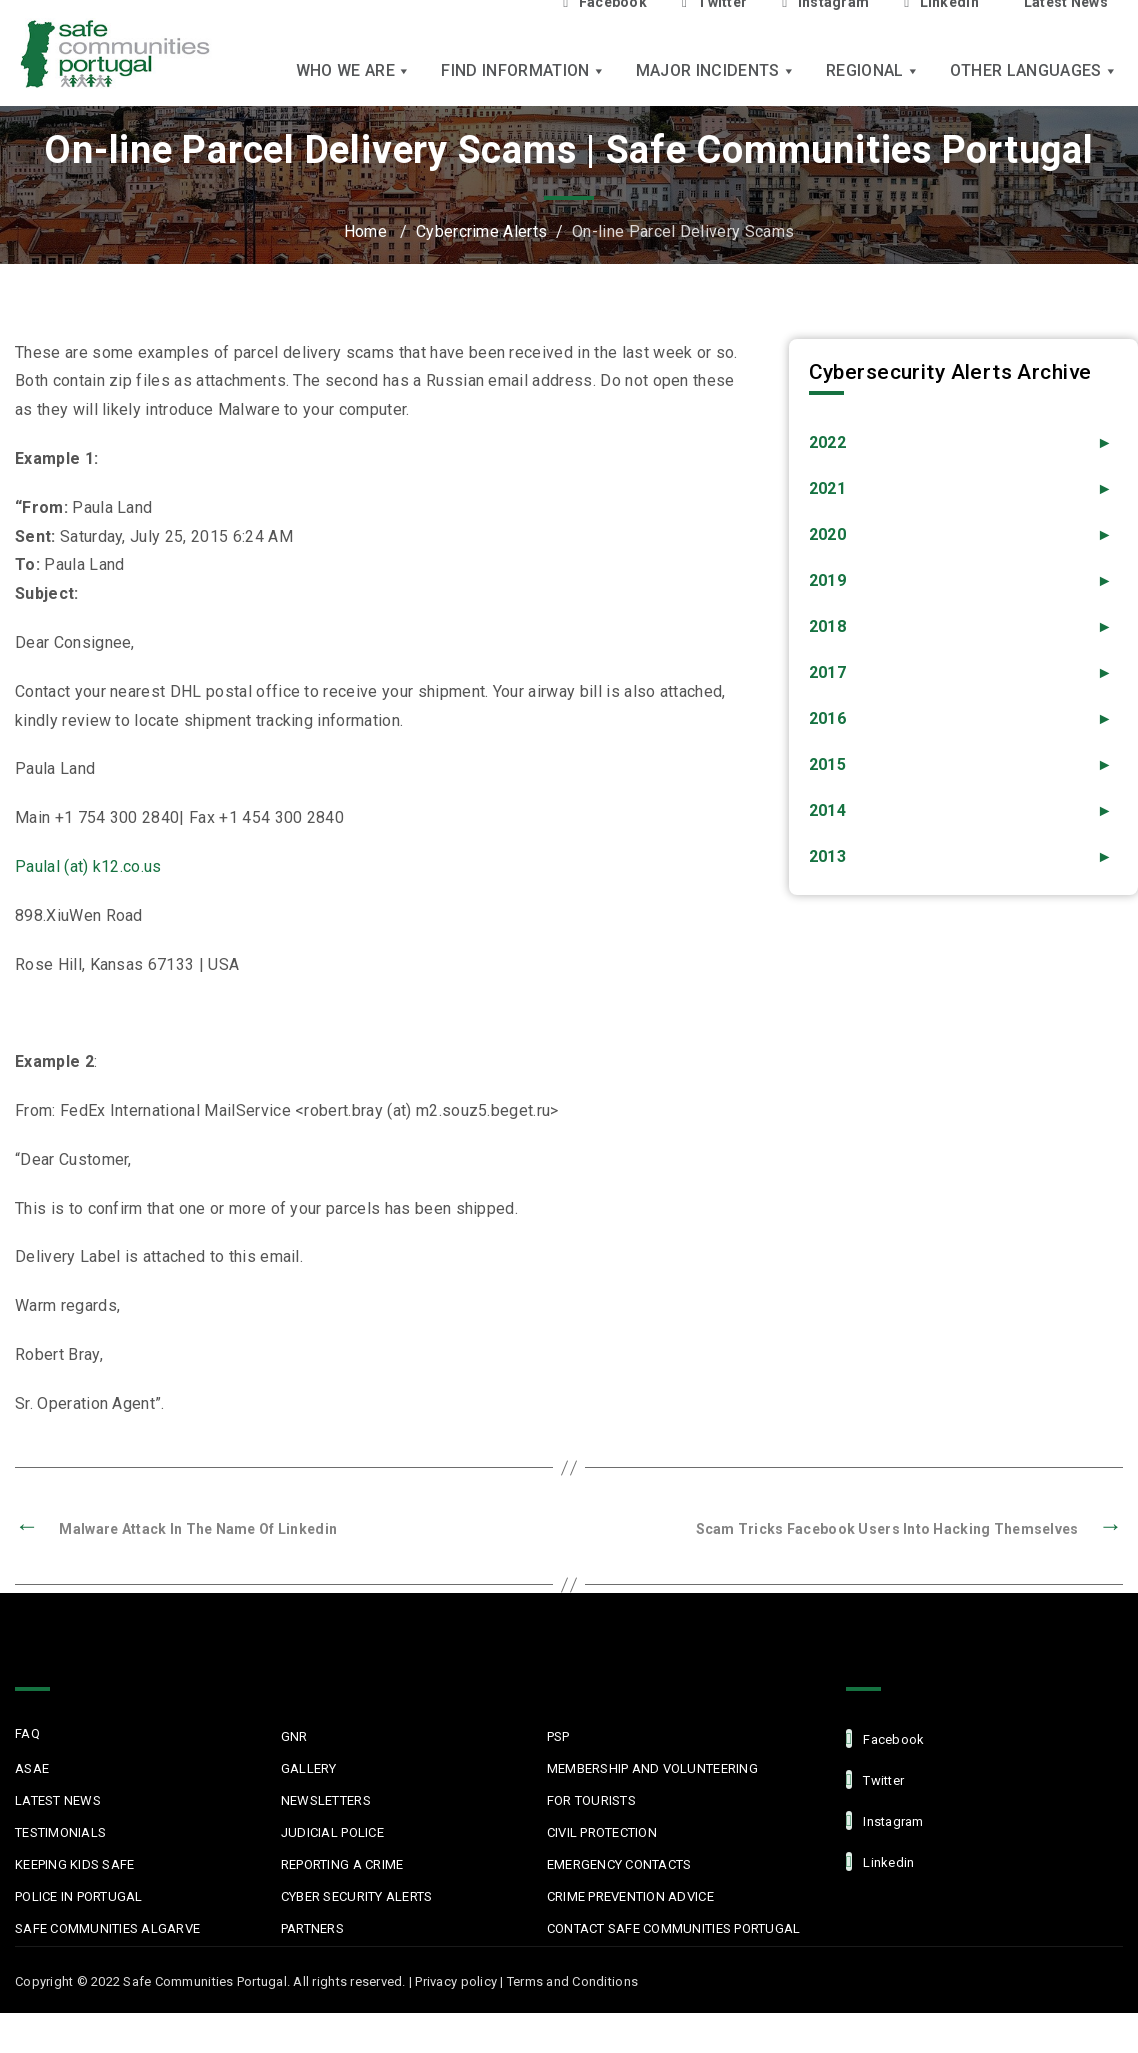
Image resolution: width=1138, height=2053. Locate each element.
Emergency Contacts (619, 1864)
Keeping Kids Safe (74, 1864)
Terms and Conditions (572, 1981)
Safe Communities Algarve (107, 1928)
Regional (873, 70)
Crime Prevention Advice (630, 1896)
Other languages (1034, 70)
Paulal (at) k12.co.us (88, 866)
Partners (312, 1928)
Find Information (523, 70)
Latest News (58, 1800)
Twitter (875, 1779)
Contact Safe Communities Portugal (674, 1928)
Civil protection (602, 1832)
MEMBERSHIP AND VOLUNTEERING (652, 1768)
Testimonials (60, 1832)
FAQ (27, 1733)
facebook (885, 1738)
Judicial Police (332, 1832)
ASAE (32, 1768)
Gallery (309, 1768)
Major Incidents (716, 70)
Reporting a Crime (342, 1864)
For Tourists (591, 1800)
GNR (294, 1736)
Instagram (885, 1820)
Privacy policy (456, 1981)
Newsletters (326, 1800)
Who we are (354, 70)
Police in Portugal (79, 1896)
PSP (558, 1736)
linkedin (880, 1861)
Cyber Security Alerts (356, 1896)
